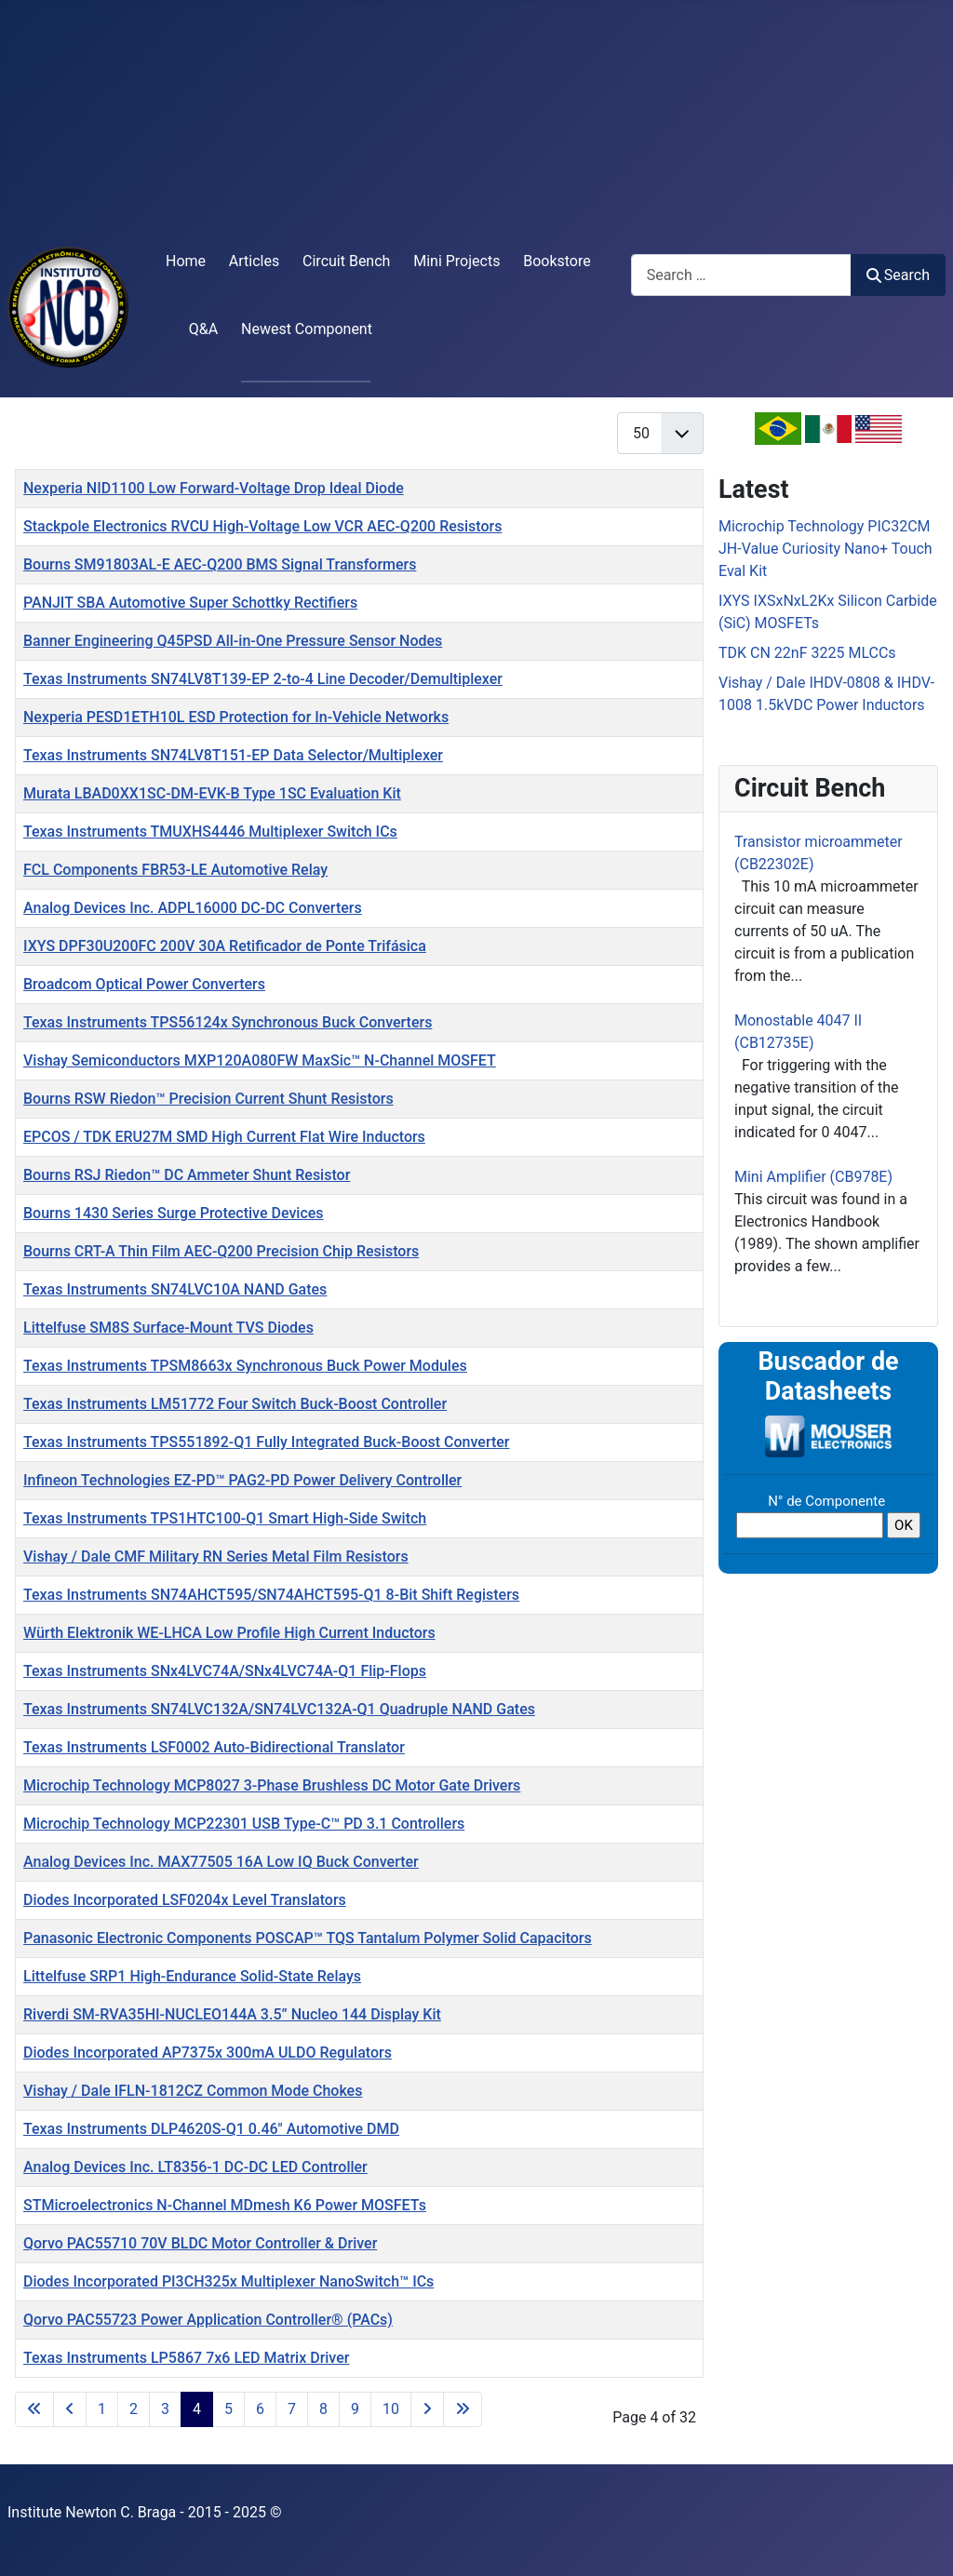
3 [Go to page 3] (165, 2409)
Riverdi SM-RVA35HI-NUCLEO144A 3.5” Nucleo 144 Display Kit (232, 2014)
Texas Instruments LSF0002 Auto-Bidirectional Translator (214, 1747)
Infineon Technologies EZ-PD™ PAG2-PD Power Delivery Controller (242, 1480)
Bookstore (557, 261)
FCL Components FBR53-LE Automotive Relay (175, 870)
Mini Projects (456, 261)
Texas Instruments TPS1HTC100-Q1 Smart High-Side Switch (224, 1518)
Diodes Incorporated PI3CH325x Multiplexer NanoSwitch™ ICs (228, 2281)
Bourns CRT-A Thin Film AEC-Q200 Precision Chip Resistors (221, 1251)
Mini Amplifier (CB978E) (813, 1177)
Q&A (203, 329)
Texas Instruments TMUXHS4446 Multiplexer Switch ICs (210, 831)
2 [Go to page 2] (133, 2409)
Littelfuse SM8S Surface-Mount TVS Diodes (168, 1327)
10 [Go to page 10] (391, 2409)
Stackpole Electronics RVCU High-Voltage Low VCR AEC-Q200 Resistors (262, 526)
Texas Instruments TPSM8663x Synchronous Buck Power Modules (245, 1366)
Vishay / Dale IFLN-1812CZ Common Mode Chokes (192, 2091)
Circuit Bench (346, 261)
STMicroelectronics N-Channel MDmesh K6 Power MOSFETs (224, 2205)
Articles (254, 261)
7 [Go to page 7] (292, 2409)
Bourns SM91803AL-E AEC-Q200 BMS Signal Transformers (219, 564)
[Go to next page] (427, 2409)
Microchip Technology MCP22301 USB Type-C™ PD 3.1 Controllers (243, 1823)
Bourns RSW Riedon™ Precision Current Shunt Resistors (208, 1098)
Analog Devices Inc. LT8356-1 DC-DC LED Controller (195, 2167)
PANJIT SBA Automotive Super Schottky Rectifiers (190, 602)
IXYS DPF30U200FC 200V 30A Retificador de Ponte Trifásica (224, 946)
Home (186, 261)
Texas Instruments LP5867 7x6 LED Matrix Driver (186, 2358)
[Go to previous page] (70, 2409)
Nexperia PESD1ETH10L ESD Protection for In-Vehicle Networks (236, 717)
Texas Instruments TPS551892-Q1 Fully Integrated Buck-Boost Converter (266, 1442)
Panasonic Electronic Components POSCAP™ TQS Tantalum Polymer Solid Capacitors (307, 1938)
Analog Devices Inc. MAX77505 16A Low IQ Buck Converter (221, 1862)
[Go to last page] (462, 2409)
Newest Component (306, 329)
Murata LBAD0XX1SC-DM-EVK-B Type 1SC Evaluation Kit (212, 793)
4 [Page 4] (197, 2409)
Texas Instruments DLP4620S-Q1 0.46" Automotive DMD (211, 2129)
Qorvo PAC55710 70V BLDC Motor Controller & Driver (200, 2243)
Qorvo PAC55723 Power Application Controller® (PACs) (208, 2319)
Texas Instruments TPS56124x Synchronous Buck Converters (227, 1022)
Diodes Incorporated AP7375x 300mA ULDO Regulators (207, 2052)
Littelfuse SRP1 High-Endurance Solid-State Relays (192, 1976)
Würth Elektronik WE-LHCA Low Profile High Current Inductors (229, 1633)
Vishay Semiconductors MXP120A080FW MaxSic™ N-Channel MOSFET (259, 1060)
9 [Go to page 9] (355, 2409)
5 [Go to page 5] (228, 2409)
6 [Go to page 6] (260, 2409)
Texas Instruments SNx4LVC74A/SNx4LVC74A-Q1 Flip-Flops (224, 1671)
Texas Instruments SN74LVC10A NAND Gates (175, 1289)
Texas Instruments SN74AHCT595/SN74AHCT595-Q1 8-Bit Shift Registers (271, 1594)
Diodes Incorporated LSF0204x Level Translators (184, 1900)
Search (898, 275)
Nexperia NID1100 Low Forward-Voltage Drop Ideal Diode (213, 488)
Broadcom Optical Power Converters (144, 984)
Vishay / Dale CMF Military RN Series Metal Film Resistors (216, 1556)
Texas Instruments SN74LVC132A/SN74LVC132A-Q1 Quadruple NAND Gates (279, 1709)
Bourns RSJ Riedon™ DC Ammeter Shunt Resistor (186, 1175)
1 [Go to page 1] (102, 2409)
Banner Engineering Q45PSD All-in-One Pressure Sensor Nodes (232, 641)
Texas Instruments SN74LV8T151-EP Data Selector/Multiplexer (233, 755)
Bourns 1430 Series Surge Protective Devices (173, 1213)
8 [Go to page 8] (323, 2409)
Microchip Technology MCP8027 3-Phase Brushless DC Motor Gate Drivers (271, 1785)
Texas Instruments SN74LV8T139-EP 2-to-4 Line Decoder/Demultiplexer (263, 679)
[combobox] (741, 275)
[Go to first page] (34, 2409)
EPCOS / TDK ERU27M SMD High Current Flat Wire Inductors (224, 1137)
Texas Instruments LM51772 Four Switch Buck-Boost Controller (235, 1404)
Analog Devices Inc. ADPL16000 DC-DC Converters (192, 908)
